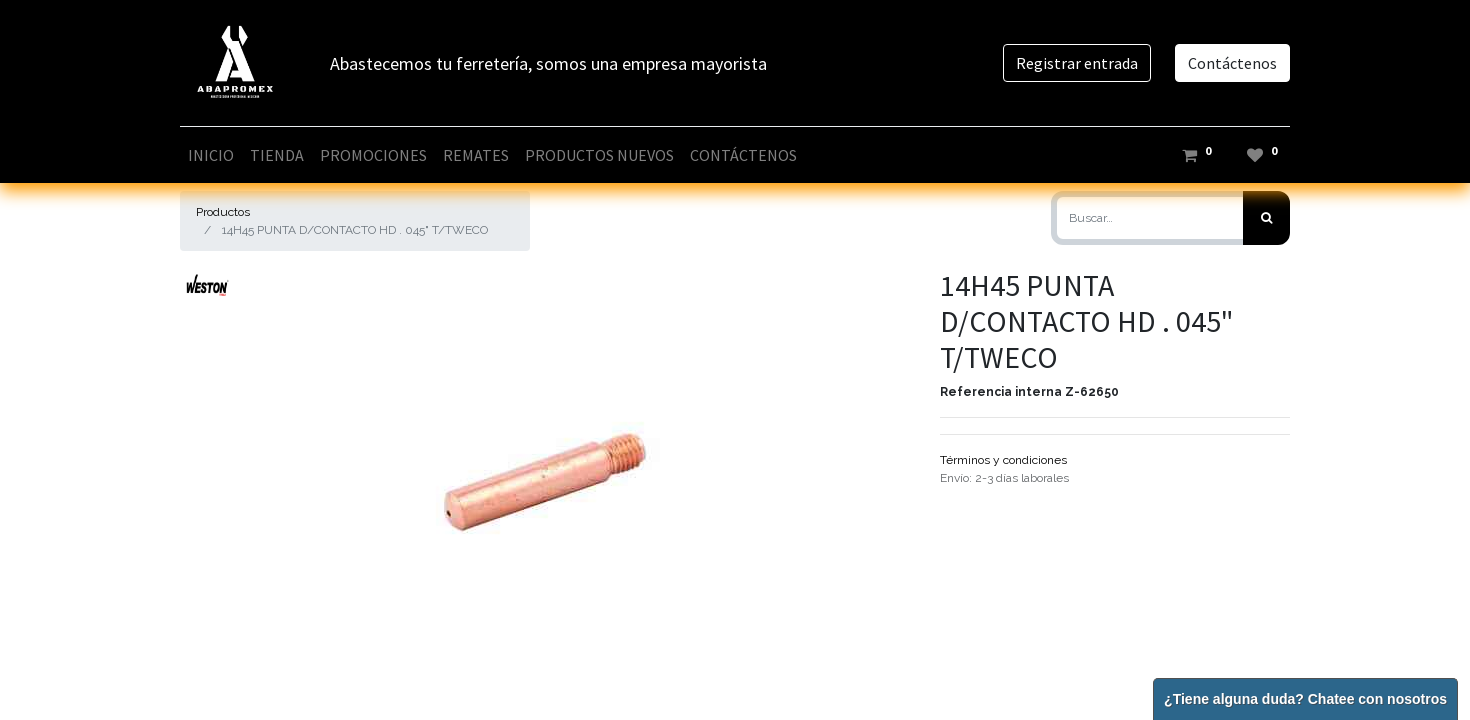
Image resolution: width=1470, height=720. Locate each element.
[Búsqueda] (1266, 218)
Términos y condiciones (1003, 460)
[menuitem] (211, 155)
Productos (223, 212)
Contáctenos (1232, 63)
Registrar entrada (1077, 63)
